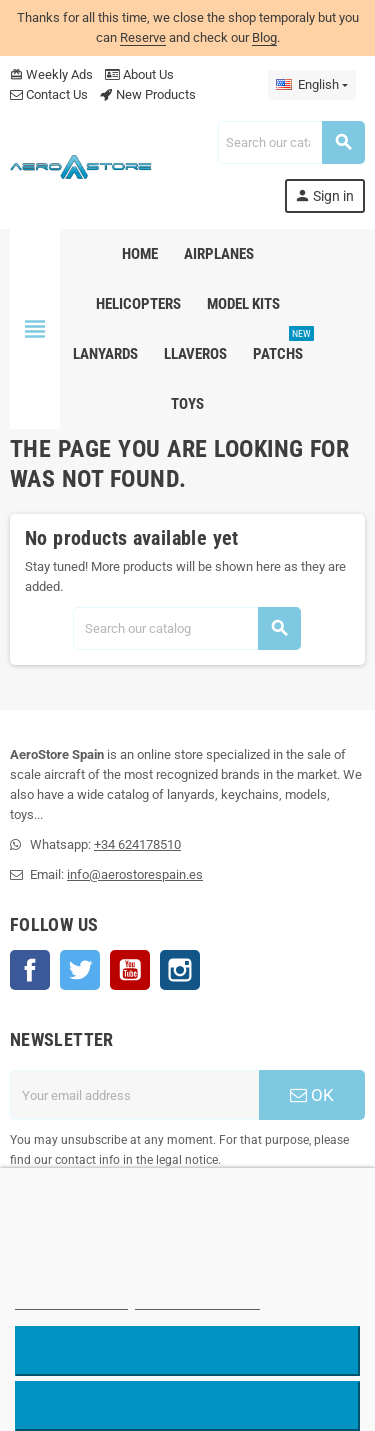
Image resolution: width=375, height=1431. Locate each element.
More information (71, 1300)
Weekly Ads (51, 74)
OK (312, 1095)
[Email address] (134, 1095)
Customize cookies (198, 1300)
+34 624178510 (137, 844)
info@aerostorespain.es (135, 874)
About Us (139, 74)
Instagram (180, 970)
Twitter (80, 970)
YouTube (130, 970)
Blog (264, 37)
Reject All (188, 1350)
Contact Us (49, 94)
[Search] (291, 142)
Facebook (30, 970)
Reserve (143, 37)
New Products (148, 94)
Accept (187, 1405)
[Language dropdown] (312, 85)
